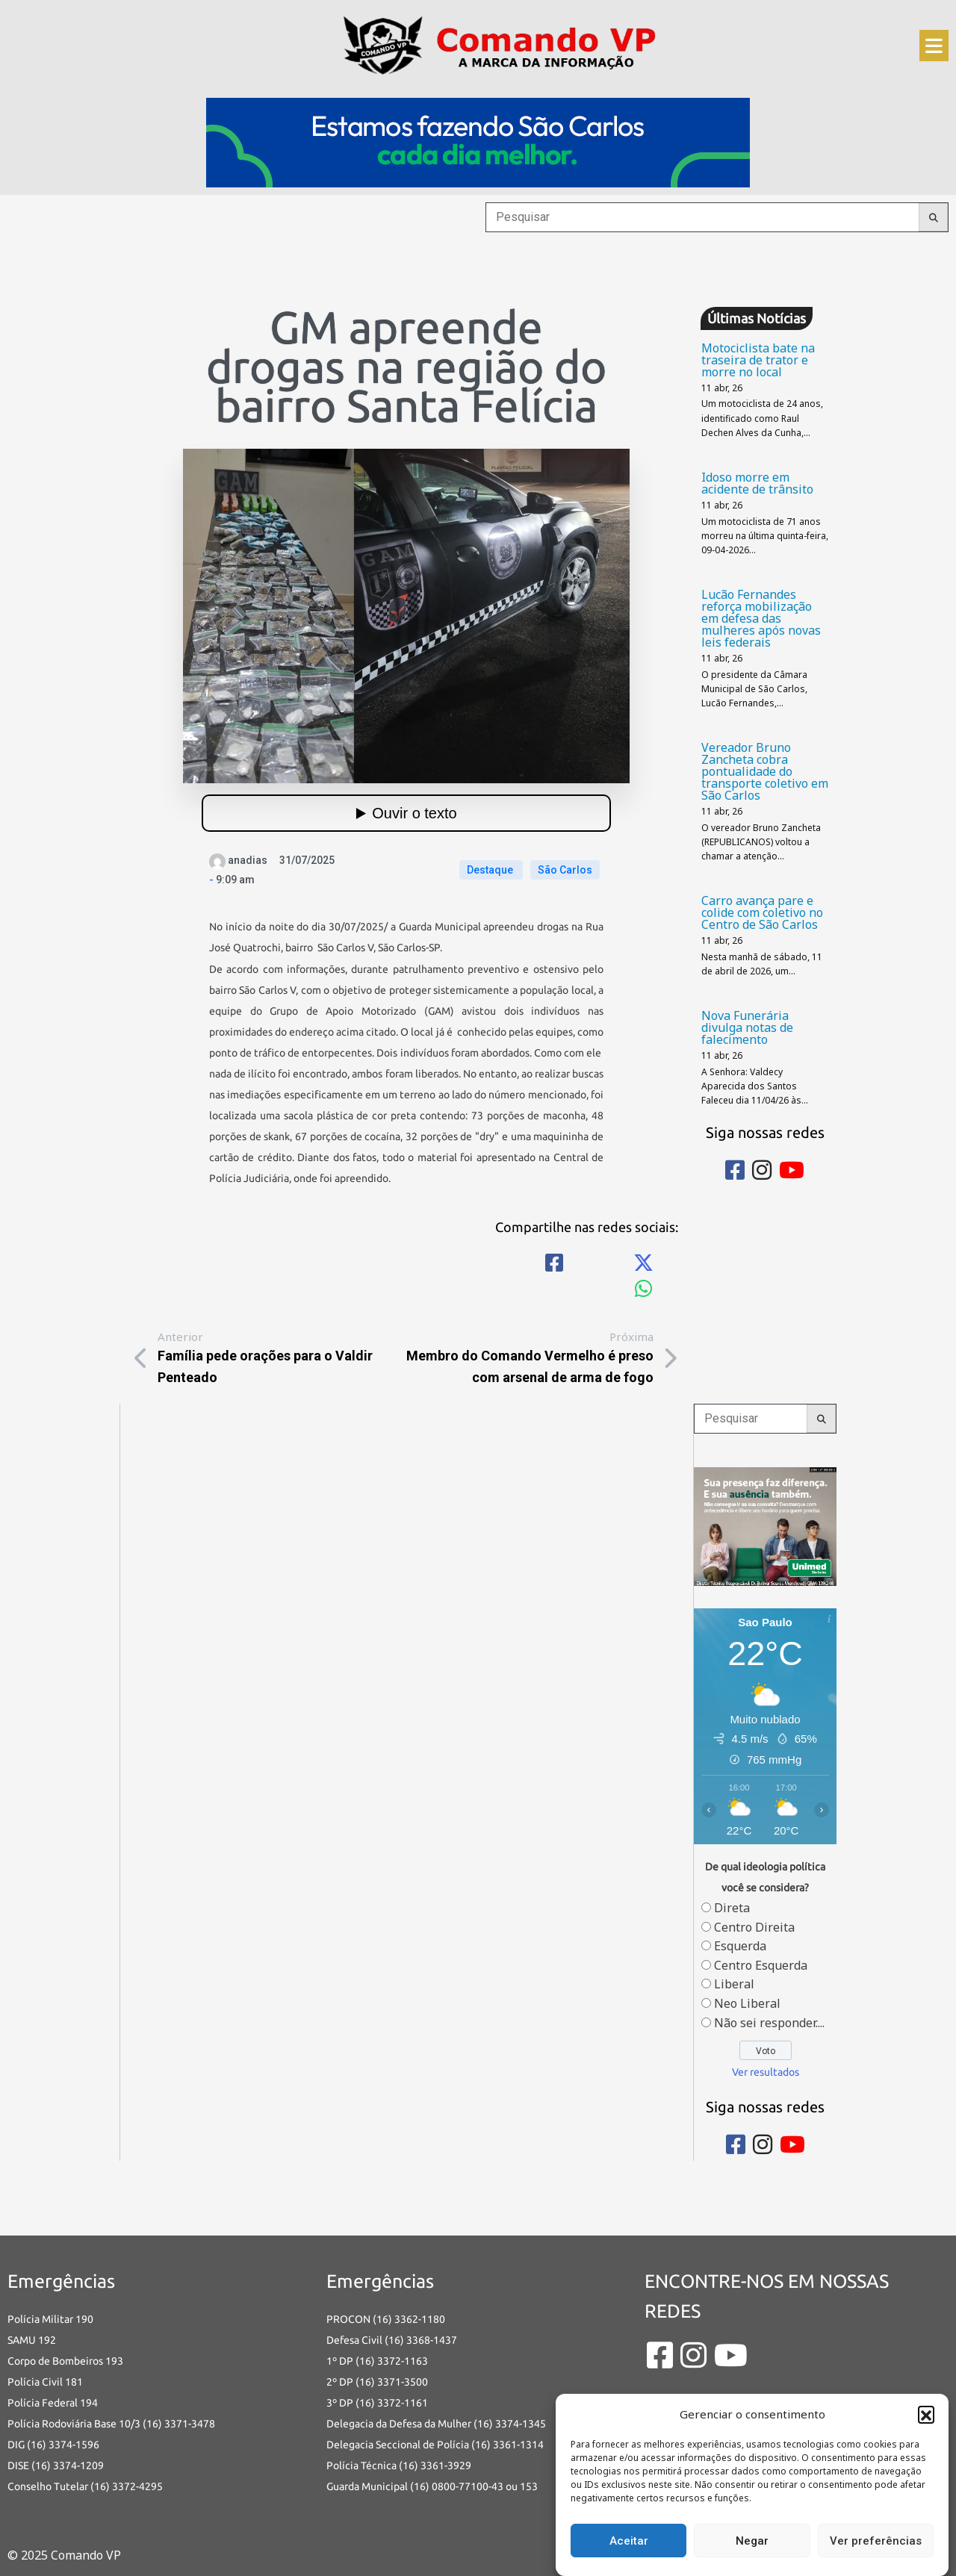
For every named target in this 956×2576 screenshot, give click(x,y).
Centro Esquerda (760, 1965)
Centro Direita (754, 1927)
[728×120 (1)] (478, 141)
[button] (926, 2414)
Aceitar (628, 2541)
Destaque (491, 870)
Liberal (734, 1984)
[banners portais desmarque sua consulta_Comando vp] (765, 1525)
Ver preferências (876, 2541)
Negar (752, 2541)
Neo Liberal (747, 2003)
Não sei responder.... (769, 2023)
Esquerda (740, 1946)
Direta (732, 1908)
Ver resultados (765, 2072)
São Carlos (565, 870)
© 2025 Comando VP (64, 2555)
